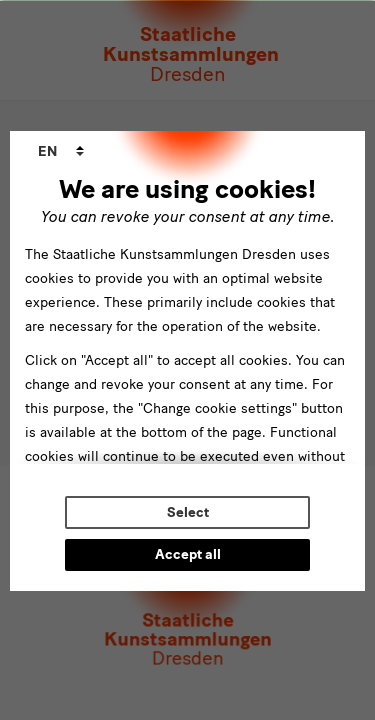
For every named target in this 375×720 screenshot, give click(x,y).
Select (188, 512)
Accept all (188, 554)
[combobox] (61, 152)
